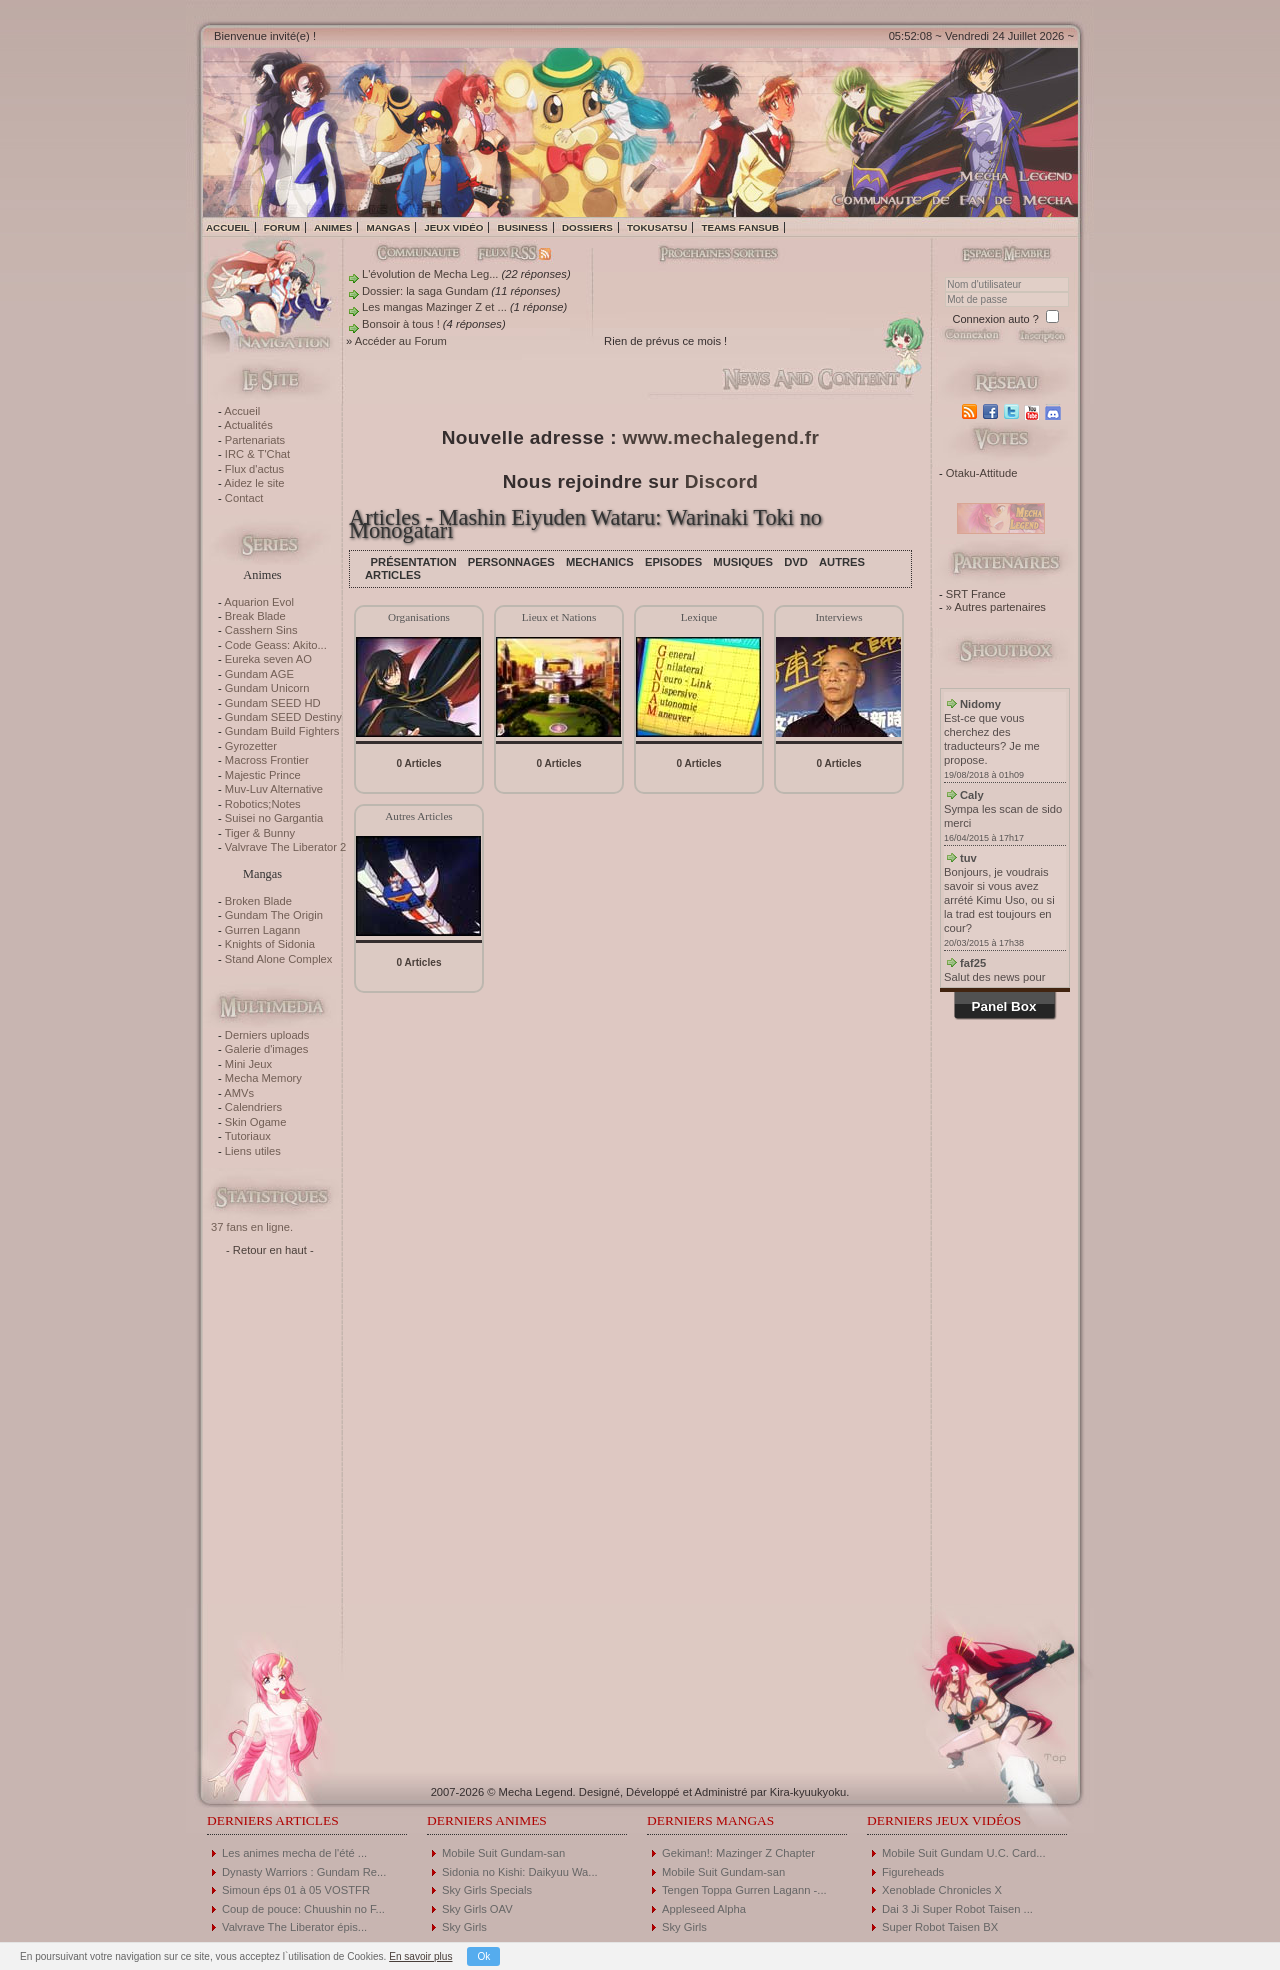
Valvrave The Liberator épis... (294, 1927)
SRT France (976, 594)
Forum (282, 227)
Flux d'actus (254, 469)
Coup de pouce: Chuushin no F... (303, 1909)
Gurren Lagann (262, 930)
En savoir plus (420, 1956)
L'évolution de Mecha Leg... (430, 274)
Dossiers (587, 227)
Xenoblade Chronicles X (942, 1890)
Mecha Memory (263, 1078)
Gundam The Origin (274, 915)
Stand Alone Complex (279, 959)
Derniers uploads (267, 1035)
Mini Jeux (248, 1064)
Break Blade (255, 616)
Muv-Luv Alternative (274, 789)
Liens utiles (253, 1151)
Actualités (248, 425)
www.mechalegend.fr (721, 437)
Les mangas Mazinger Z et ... (434, 307)
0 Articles (418, 763)
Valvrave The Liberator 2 (285, 847)
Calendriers (253, 1107)
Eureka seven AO (268, 659)
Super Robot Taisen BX (940, 1927)
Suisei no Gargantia (274, 818)
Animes (333, 227)
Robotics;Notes (263, 804)
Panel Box (1004, 1006)
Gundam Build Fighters (282, 731)
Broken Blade (258, 901)
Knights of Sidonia (270, 944)
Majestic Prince (263, 775)
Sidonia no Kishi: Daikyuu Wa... (520, 1872)
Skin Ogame (256, 1122)
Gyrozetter (251, 746)
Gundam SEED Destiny (283, 717)
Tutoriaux (248, 1136)
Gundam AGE (259, 674)
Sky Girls (464, 1927)
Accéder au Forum (401, 341)
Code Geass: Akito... (276, 645)
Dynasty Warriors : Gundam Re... (304, 1872)
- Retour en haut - (270, 1250)
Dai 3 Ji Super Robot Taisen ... (957, 1909)
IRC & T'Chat (257, 454)
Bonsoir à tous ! (401, 324)
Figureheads (913, 1872)
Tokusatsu (657, 227)
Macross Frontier (267, 760)
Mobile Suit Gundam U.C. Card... (964, 1853)
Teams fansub (740, 227)
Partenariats (255, 440)
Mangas (388, 227)
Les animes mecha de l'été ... (294, 1853)
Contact (244, 498)
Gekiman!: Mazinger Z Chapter (738, 1853)
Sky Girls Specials (487, 1890)
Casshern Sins (261, 630)
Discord (722, 481)
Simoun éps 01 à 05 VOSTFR (296, 1890)
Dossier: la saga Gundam (425, 291)
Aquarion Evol (259, 602)
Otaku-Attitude (982, 473)
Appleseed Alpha (704, 1909)
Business (523, 227)
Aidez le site (254, 483)
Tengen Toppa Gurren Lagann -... (744, 1890)
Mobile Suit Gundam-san (503, 1853)
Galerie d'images (267, 1049)
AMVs (239, 1093)
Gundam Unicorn (267, 688)
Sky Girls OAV (477, 1909)
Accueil (228, 227)
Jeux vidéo (453, 227)
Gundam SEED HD (273, 703)
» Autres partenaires (996, 607)
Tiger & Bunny (260, 833)
